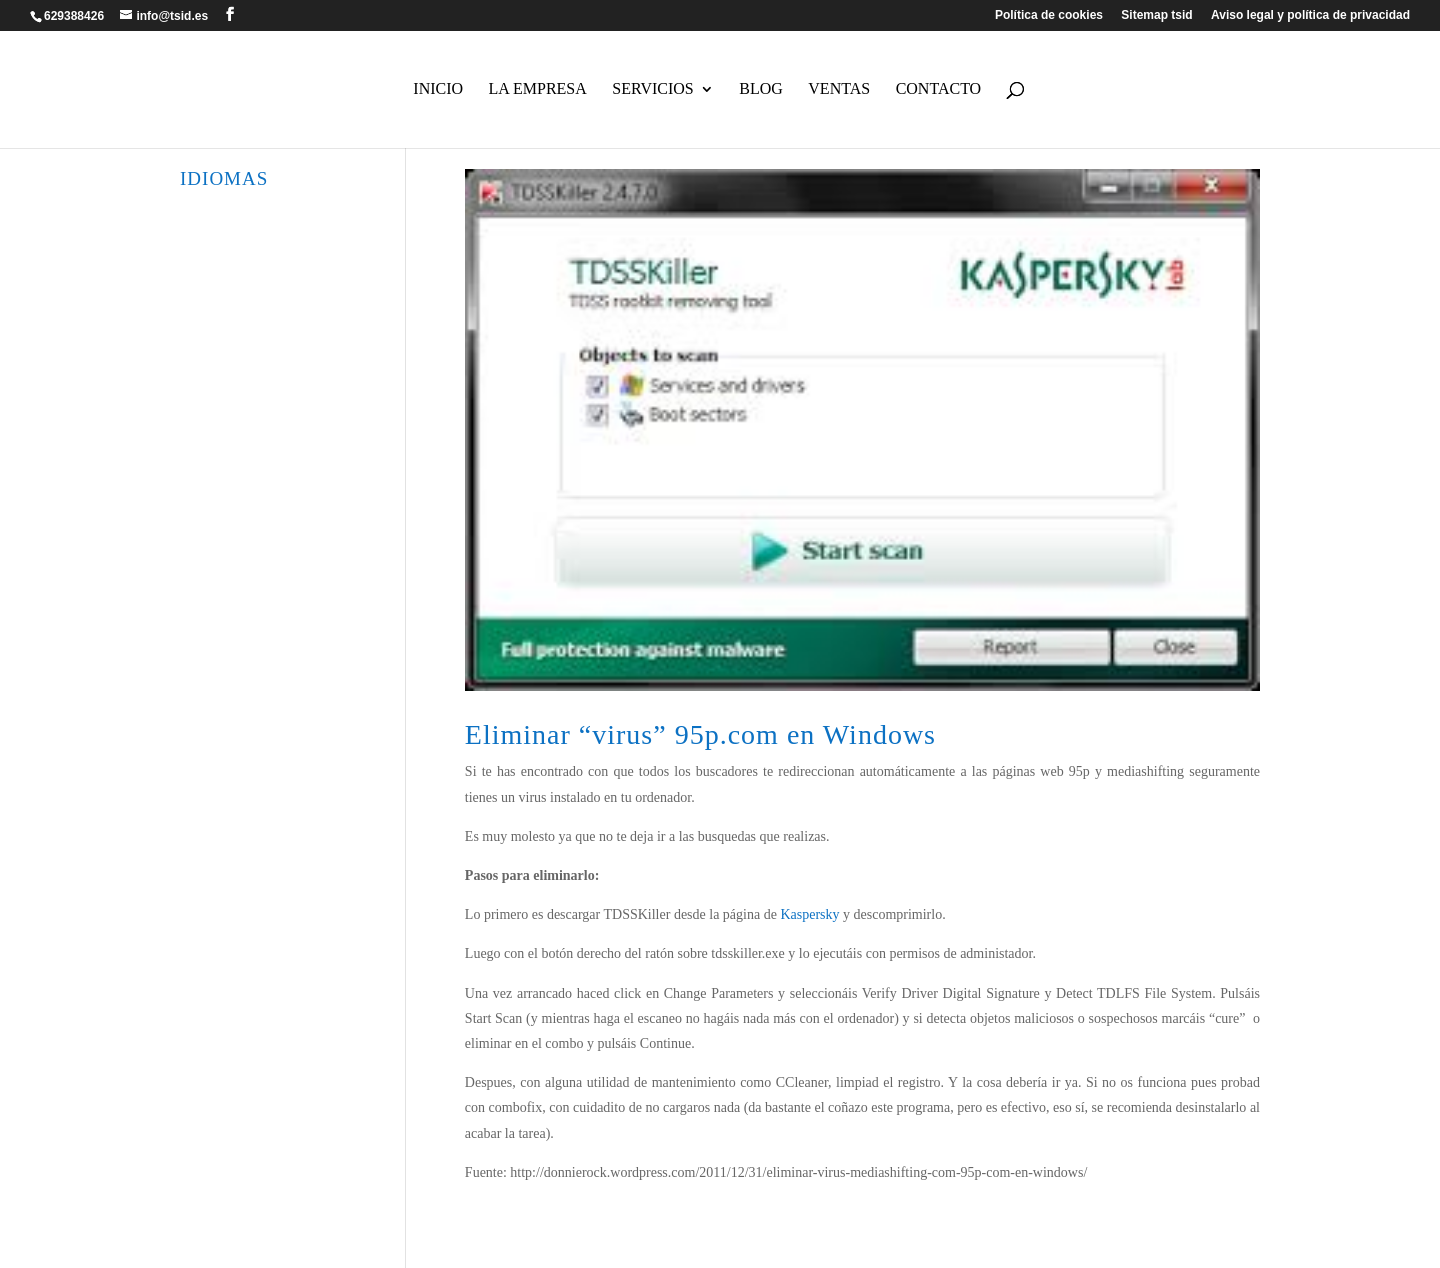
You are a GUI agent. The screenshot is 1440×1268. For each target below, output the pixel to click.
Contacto (939, 89)
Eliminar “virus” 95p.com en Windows (700, 734)
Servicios (652, 89)
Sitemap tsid (1156, 15)
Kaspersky (809, 914)
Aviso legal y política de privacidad (1310, 15)
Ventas (839, 89)
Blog (761, 89)
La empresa (538, 89)
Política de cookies (1049, 15)
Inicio (438, 89)
